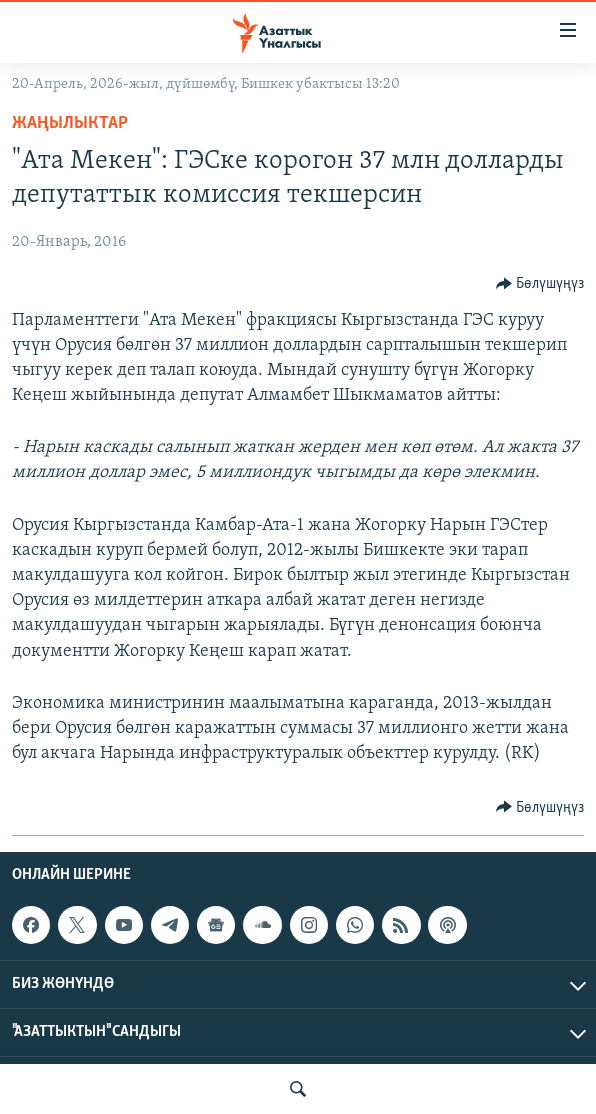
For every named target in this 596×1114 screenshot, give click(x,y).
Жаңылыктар (70, 123)
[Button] (540, 284)
